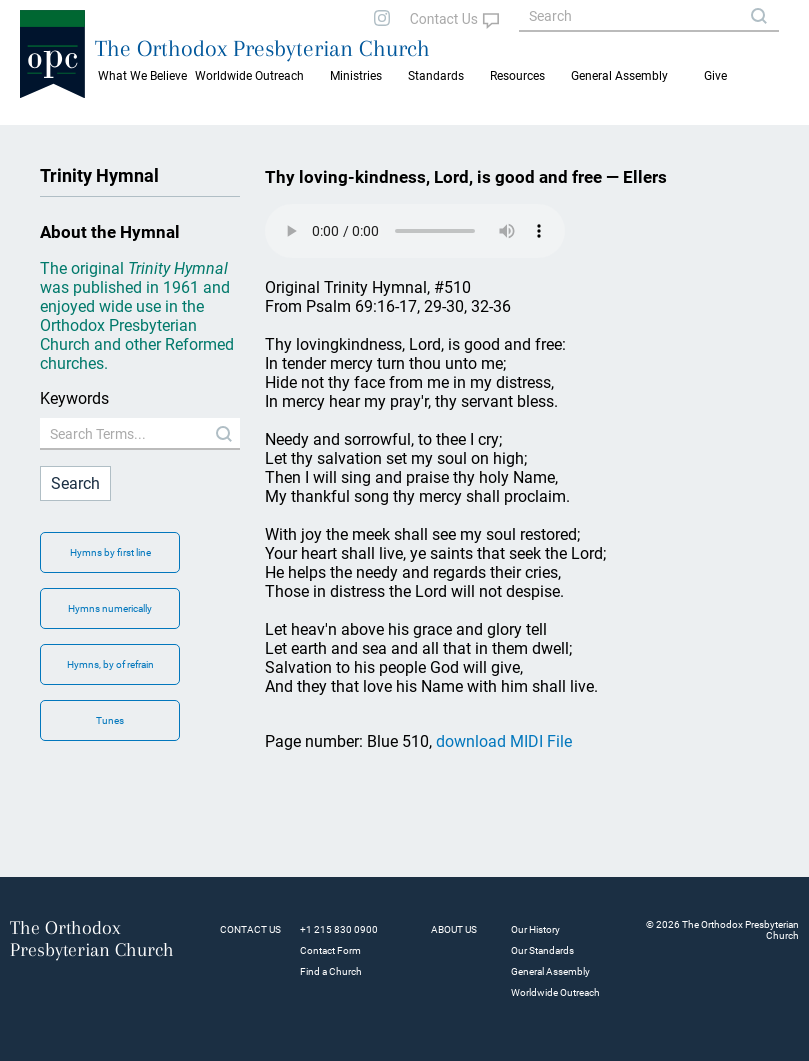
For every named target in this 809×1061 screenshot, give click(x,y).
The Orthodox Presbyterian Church (262, 48)
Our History (535, 929)
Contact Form (330, 950)
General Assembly (619, 76)
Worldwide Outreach (555, 992)
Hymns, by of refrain (110, 664)
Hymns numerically (110, 608)
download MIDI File (504, 741)
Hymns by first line (110, 552)
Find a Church (331, 971)
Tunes (110, 720)
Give (715, 76)
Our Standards (542, 950)
